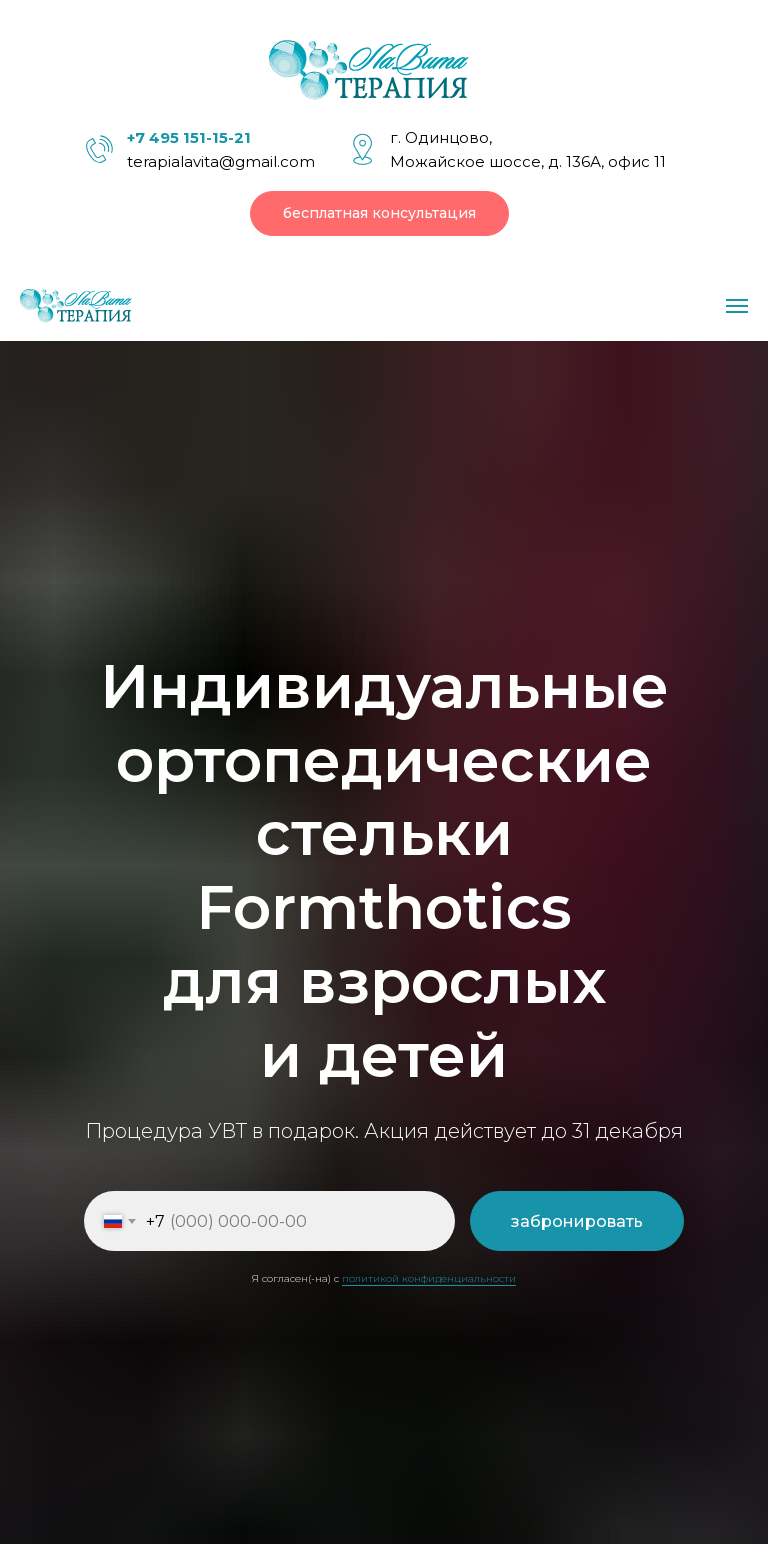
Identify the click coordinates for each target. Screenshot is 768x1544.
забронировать (577, 1221)
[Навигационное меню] (737, 306)
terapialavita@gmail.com (221, 161)
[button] (379, 213)
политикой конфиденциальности (429, 1278)
